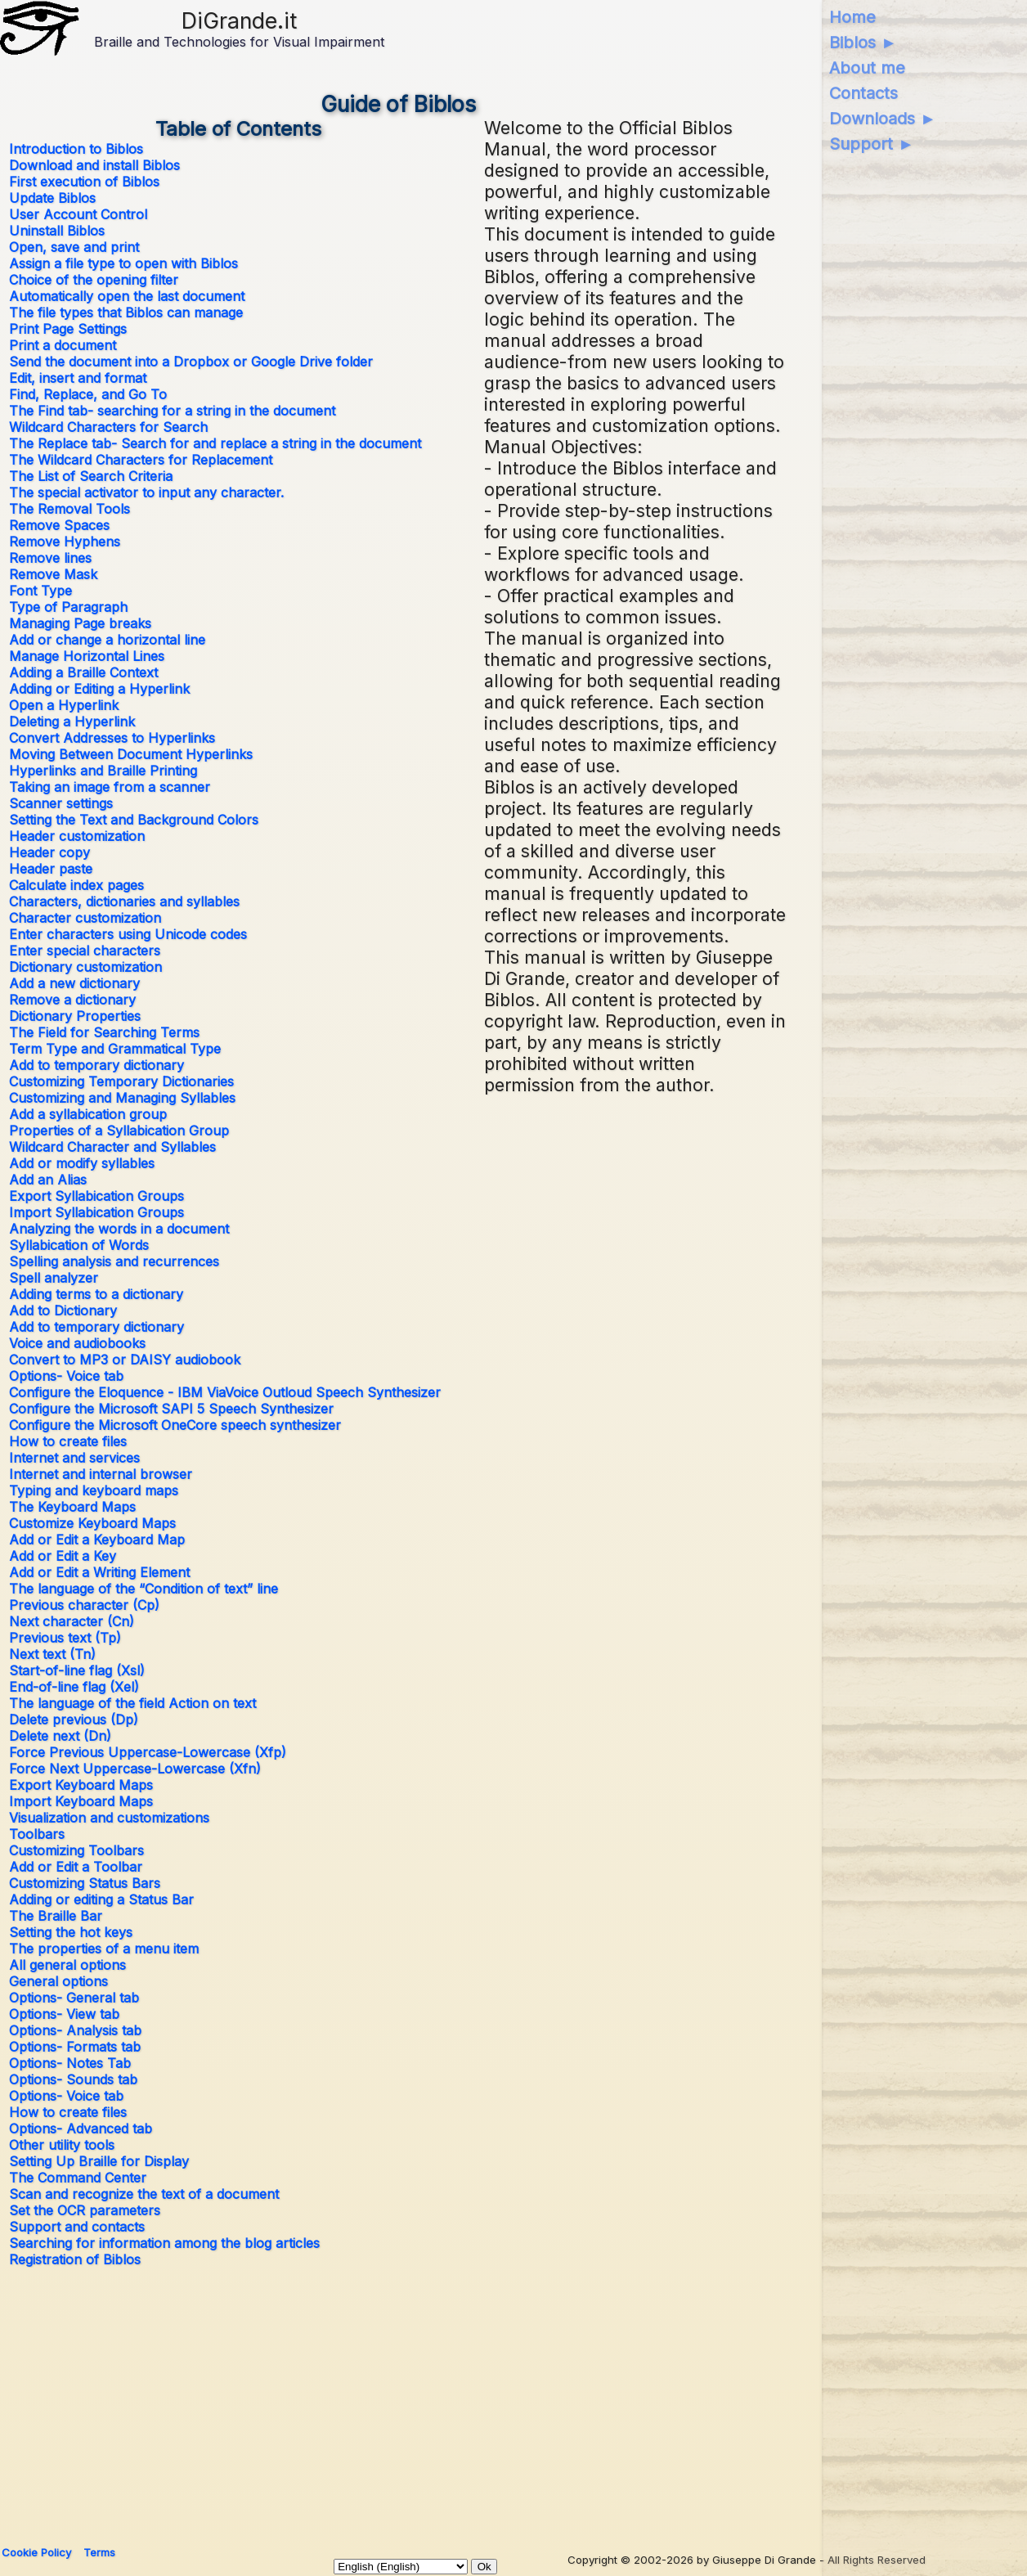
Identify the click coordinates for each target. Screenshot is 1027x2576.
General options (58, 1981)
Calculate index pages (76, 885)
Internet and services (74, 1458)
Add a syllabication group (88, 1114)
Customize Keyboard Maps (92, 1523)
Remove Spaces (59, 525)
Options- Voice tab (66, 1376)
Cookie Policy (36, 2552)
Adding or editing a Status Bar (101, 1899)
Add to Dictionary (63, 1310)
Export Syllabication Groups (96, 1196)
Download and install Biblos (94, 165)
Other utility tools (61, 2145)
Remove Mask (53, 574)
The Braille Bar (55, 1916)
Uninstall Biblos (57, 231)
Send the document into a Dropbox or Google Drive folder (191, 361)
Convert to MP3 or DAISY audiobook (124, 1359)
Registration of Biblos (75, 2259)
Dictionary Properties (75, 1016)
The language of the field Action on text (132, 1703)
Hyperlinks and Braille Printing (103, 770)
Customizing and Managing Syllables (122, 1098)
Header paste (50, 869)
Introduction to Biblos (76, 149)
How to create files (68, 1441)
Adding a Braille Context (83, 672)
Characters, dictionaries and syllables (124, 901)
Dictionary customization (85, 967)
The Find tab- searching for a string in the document (172, 410)
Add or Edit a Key (62, 1556)
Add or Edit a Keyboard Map (97, 1539)
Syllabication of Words (79, 1245)
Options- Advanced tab (80, 2128)
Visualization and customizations (109, 1817)
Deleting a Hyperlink (72, 721)
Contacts (863, 93)
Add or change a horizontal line (107, 640)
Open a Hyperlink (64, 705)
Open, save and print (74, 247)
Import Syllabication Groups (96, 1212)
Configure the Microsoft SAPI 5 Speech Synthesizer (171, 1408)
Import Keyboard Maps (81, 1801)
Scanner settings (61, 803)
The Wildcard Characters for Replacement (140, 460)
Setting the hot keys (70, 1932)
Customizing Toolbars (76, 1850)
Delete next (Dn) (60, 1736)
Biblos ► (863, 42)
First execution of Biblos (84, 181)
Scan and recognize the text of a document (144, 2194)
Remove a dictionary (72, 999)
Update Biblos (52, 198)
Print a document (62, 345)
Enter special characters (84, 950)
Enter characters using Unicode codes (128, 934)
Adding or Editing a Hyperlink (99, 689)
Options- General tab (74, 1997)
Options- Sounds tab (73, 2079)
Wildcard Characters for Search (108, 427)
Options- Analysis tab (75, 2030)
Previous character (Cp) (84, 1605)
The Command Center (77, 2177)
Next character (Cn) (71, 1621)
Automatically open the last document (126, 296)
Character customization (85, 918)
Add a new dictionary (74, 983)
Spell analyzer (53, 1278)
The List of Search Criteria (91, 476)
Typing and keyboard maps (93, 1490)
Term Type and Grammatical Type (115, 1049)
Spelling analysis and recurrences (114, 1261)
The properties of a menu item (104, 1948)
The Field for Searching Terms (104, 1032)
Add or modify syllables (82, 1163)
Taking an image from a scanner (109, 787)
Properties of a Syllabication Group (119, 1130)
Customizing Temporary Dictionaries (121, 1081)
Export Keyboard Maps (81, 1785)
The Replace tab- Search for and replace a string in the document (215, 443)
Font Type (40, 590)
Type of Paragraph (68, 607)
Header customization (77, 836)
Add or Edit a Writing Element (99, 1572)
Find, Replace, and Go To (88, 394)
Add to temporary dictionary (96, 1065)
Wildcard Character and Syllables (112, 1147)
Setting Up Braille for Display (99, 2161)
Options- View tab (64, 2014)
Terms (99, 2552)
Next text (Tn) (52, 1654)
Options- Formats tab (75, 2047)
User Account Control (78, 214)
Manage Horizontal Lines (86, 656)
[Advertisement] (398, 2399)
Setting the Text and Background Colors (133, 819)
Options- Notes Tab (70, 2063)
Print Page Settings (68, 329)
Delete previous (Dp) (73, 1719)
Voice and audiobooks (77, 1343)
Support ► (871, 144)
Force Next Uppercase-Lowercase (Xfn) (135, 1768)
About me (867, 68)
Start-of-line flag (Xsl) (77, 1670)
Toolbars (37, 1834)
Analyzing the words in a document (119, 1229)
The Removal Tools (69, 509)
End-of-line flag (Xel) (74, 1687)
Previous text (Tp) (65, 1638)
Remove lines (50, 558)
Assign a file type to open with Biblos (123, 263)
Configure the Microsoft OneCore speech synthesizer (175, 1425)
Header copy (49, 852)
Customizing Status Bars (84, 1883)
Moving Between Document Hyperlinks (131, 754)
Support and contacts (77, 2227)
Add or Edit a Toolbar (75, 1867)
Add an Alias (48, 1179)
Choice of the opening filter (93, 280)
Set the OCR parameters (84, 2210)
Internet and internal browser (100, 1474)
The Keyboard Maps (72, 1507)
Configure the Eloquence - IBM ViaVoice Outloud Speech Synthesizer (225, 1392)
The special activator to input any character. (146, 492)
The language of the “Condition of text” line (143, 1588)
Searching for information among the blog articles (164, 2243)
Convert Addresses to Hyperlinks (112, 738)
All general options (67, 1965)
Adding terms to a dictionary (96, 1294)
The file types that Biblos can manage (126, 312)
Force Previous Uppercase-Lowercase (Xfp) (147, 1752)
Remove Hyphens (64, 541)
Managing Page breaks (80, 623)
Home (852, 17)
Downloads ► (882, 118)
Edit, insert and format (77, 378)
